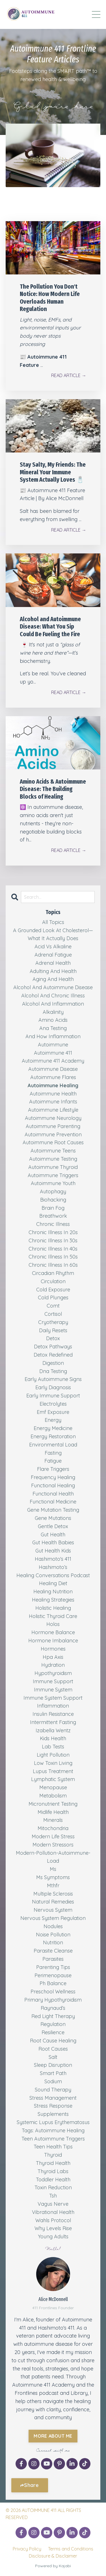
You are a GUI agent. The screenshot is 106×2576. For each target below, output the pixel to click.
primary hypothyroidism (53, 1999)
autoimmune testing (53, 1159)
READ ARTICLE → (68, 375)
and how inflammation (53, 1036)
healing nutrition (53, 1591)
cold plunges (53, 1297)
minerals (53, 1820)
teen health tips (53, 2146)
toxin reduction (53, 2187)
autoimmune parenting (53, 1126)
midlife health (53, 1812)
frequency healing (53, 1477)
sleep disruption (53, 2065)
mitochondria (53, 1828)
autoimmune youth (53, 1183)
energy (53, 1420)
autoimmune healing (53, 1085)
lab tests (53, 1746)
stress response (53, 2106)
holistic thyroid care (53, 1616)
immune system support (53, 1698)
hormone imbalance (53, 1640)
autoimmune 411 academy (53, 1061)
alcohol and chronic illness (53, 995)
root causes (53, 2049)
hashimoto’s (53, 1567)
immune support (53, 1681)
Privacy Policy (27, 2549)
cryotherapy (53, 1322)
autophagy (53, 1191)
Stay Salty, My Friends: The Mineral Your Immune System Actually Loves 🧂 (53, 472)
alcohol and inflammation (53, 1004)
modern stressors (53, 1844)
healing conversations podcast (53, 1575)
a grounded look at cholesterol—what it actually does (53, 934)
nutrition (53, 1942)
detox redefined (53, 1355)
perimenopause (53, 1975)
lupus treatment (53, 1771)
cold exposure (53, 1289)
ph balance (53, 1983)
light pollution (53, 1755)
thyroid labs (53, 2171)
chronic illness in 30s (53, 1240)
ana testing (53, 1028)
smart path (53, 2073)
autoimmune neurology (53, 1118)
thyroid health (53, 2163)
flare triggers (53, 1469)
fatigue (53, 1461)
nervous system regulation (53, 1918)
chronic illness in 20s (53, 1232)
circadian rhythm (53, 1273)
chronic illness (53, 1224)
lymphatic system (53, 1779)
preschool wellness (53, 1991)
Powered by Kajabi (53, 2565)
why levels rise (53, 2228)
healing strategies (53, 1599)
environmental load (53, 1444)
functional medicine (53, 1501)
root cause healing (53, 2040)
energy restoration (53, 1436)
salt (53, 2057)
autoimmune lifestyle (53, 1110)
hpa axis (53, 1657)
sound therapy (53, 2089)
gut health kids (53, 1550)
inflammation (53, 1705)
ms (53, 1869)
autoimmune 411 (53, 1053)
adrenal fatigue (53, 954)
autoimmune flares (53, 1077)
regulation (53, 2024)
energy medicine (53, 1428)
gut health (53, 1534)
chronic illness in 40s (53, 1248)
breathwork (53, 1216)
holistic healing (53, 1608)
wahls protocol (53, 2220)
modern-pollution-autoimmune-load (53, 1857)
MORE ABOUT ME (53, 2436)
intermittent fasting (53, 1722)
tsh (53, 2195)
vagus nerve (53, 2204)
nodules (53, 1926)
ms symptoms (53, 1877)
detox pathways (53, 1346)
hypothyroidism (53, 1673)
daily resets (53, 1330)
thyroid (53, 2155)
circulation (53, 1281)
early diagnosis (53, 1387)
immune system (53, 1689)
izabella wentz (53, 1730)
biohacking (53, 1199)
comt (53, 1305)
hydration (53, 1665)
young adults (53, 2236)
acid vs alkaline (53, 946)
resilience (53, 2032)
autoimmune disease (53, 1069)
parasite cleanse (53, 1950)
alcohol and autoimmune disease (53, 987)
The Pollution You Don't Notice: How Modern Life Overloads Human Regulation (50, 298)
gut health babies (53, 1542)
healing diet (53, 1583)
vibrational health (53, 2212)
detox (53, 1338)
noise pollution (53, 1934)
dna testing (53, 1371)
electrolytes (53, 1404)
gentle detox (53, 1526)
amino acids (53, 1020)
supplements (53, 2114)
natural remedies (53, 1901)
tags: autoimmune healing (53, 2130)
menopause (53, 1787)
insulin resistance (53, 1714)
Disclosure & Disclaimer (53, 2556)
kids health (53, 1738)
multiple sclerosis (53, 1893)
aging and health (53, 979)
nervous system (53, 1910)
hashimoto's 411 (53, 1559)
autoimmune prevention (53, 1134)
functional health (53, 1493)
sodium (53, 2081)
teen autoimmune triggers (53, 2138)
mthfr (53, 1885)
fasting (53, 1453)
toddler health (53, 2179)
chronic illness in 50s (53, 1256)
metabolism (53, 1795)
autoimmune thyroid (53, 1167)
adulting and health (53, 971)
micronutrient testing (53, 1804)
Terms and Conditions (70, 2549)
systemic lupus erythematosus (53, 2122)
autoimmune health (53, 1093)
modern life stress (53, 1836)
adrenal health (53, 963)
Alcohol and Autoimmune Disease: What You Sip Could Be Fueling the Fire (50, 627)
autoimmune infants (53, 1101)
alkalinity (53, 1012)
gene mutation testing (53, 1510)
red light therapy (53, 2016)
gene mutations (53, 1518)
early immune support (53, 1395)
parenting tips (53, 1967)
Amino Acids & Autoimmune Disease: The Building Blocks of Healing (53, 789)
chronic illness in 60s (53, 1265)
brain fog (53, 1208)
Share (31, 2485)
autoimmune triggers (53, 1175)
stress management (53, 2098)
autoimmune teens (53, 1150)
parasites (53, 1959)
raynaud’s (53, 2008)
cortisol (53, 1314)
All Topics (53, 922)
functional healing (53, 1485)
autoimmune (53, 1044)
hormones (53, 1649)
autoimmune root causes (53, 1142)
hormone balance (53, 1632)
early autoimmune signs (53, 1379)
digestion (53, 1363)
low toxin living (53, 1763)
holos (53, 1624)
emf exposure (53, 1412)
